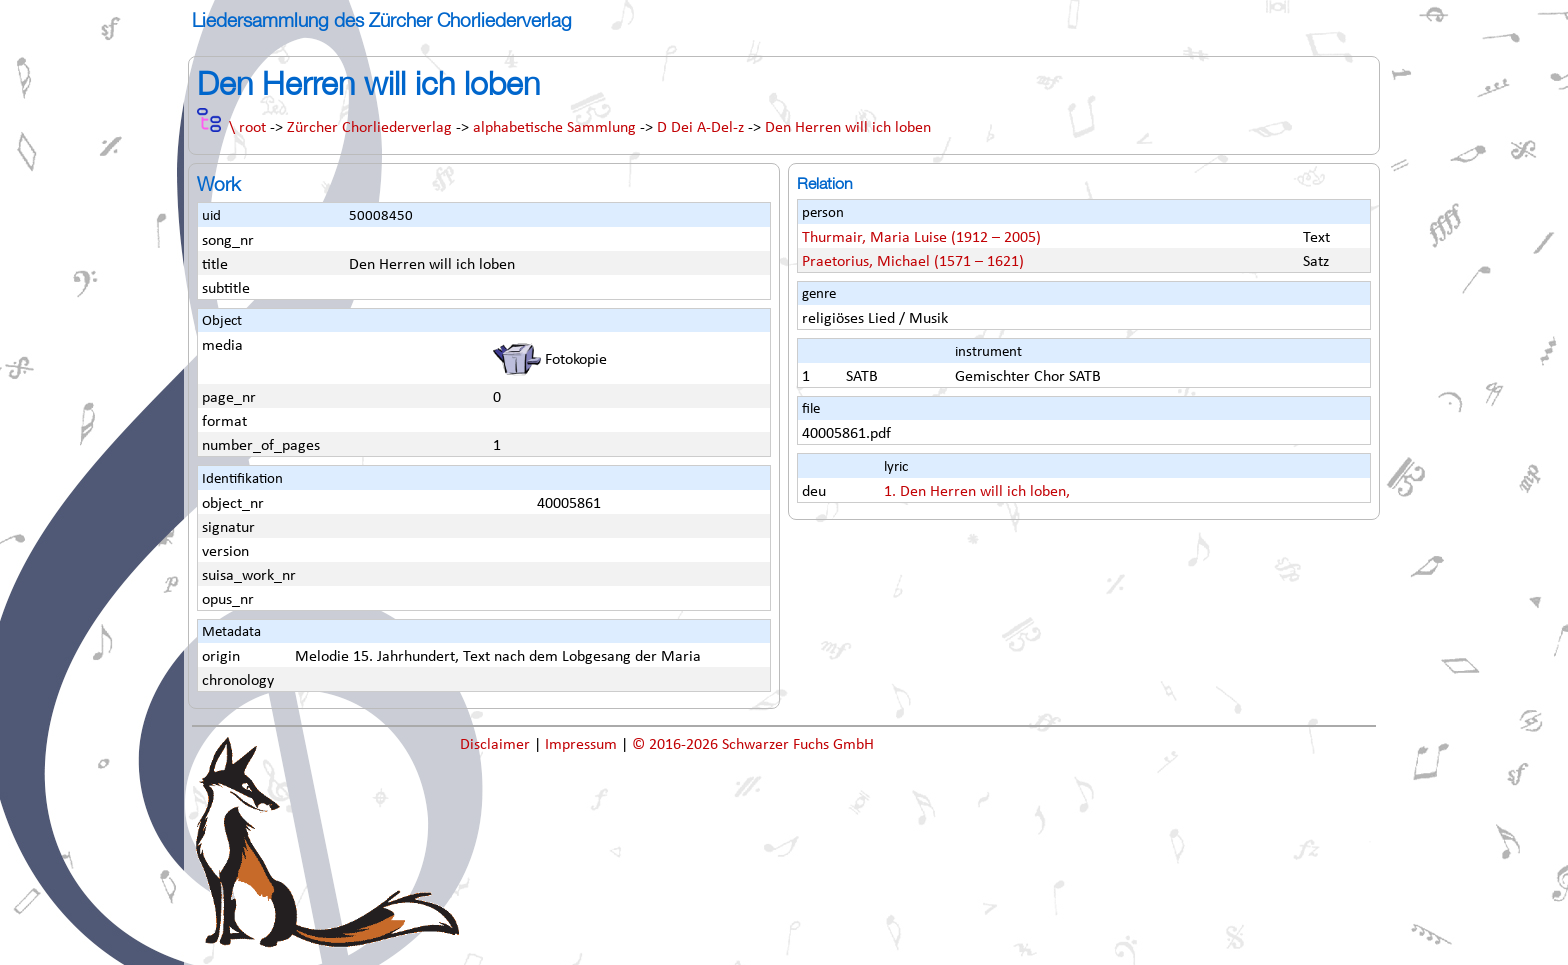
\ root (247, 128)
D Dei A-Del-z (700, 128)
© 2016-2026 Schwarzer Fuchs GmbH (753, 745)
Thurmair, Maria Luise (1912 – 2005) (921, 238)
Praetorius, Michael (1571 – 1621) (913, 262)
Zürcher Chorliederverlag (369, 128)
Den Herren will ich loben (848, 128)
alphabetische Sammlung (554, 128)
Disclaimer (497, 745)
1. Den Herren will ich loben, (977, 492)
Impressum (583, 745)
